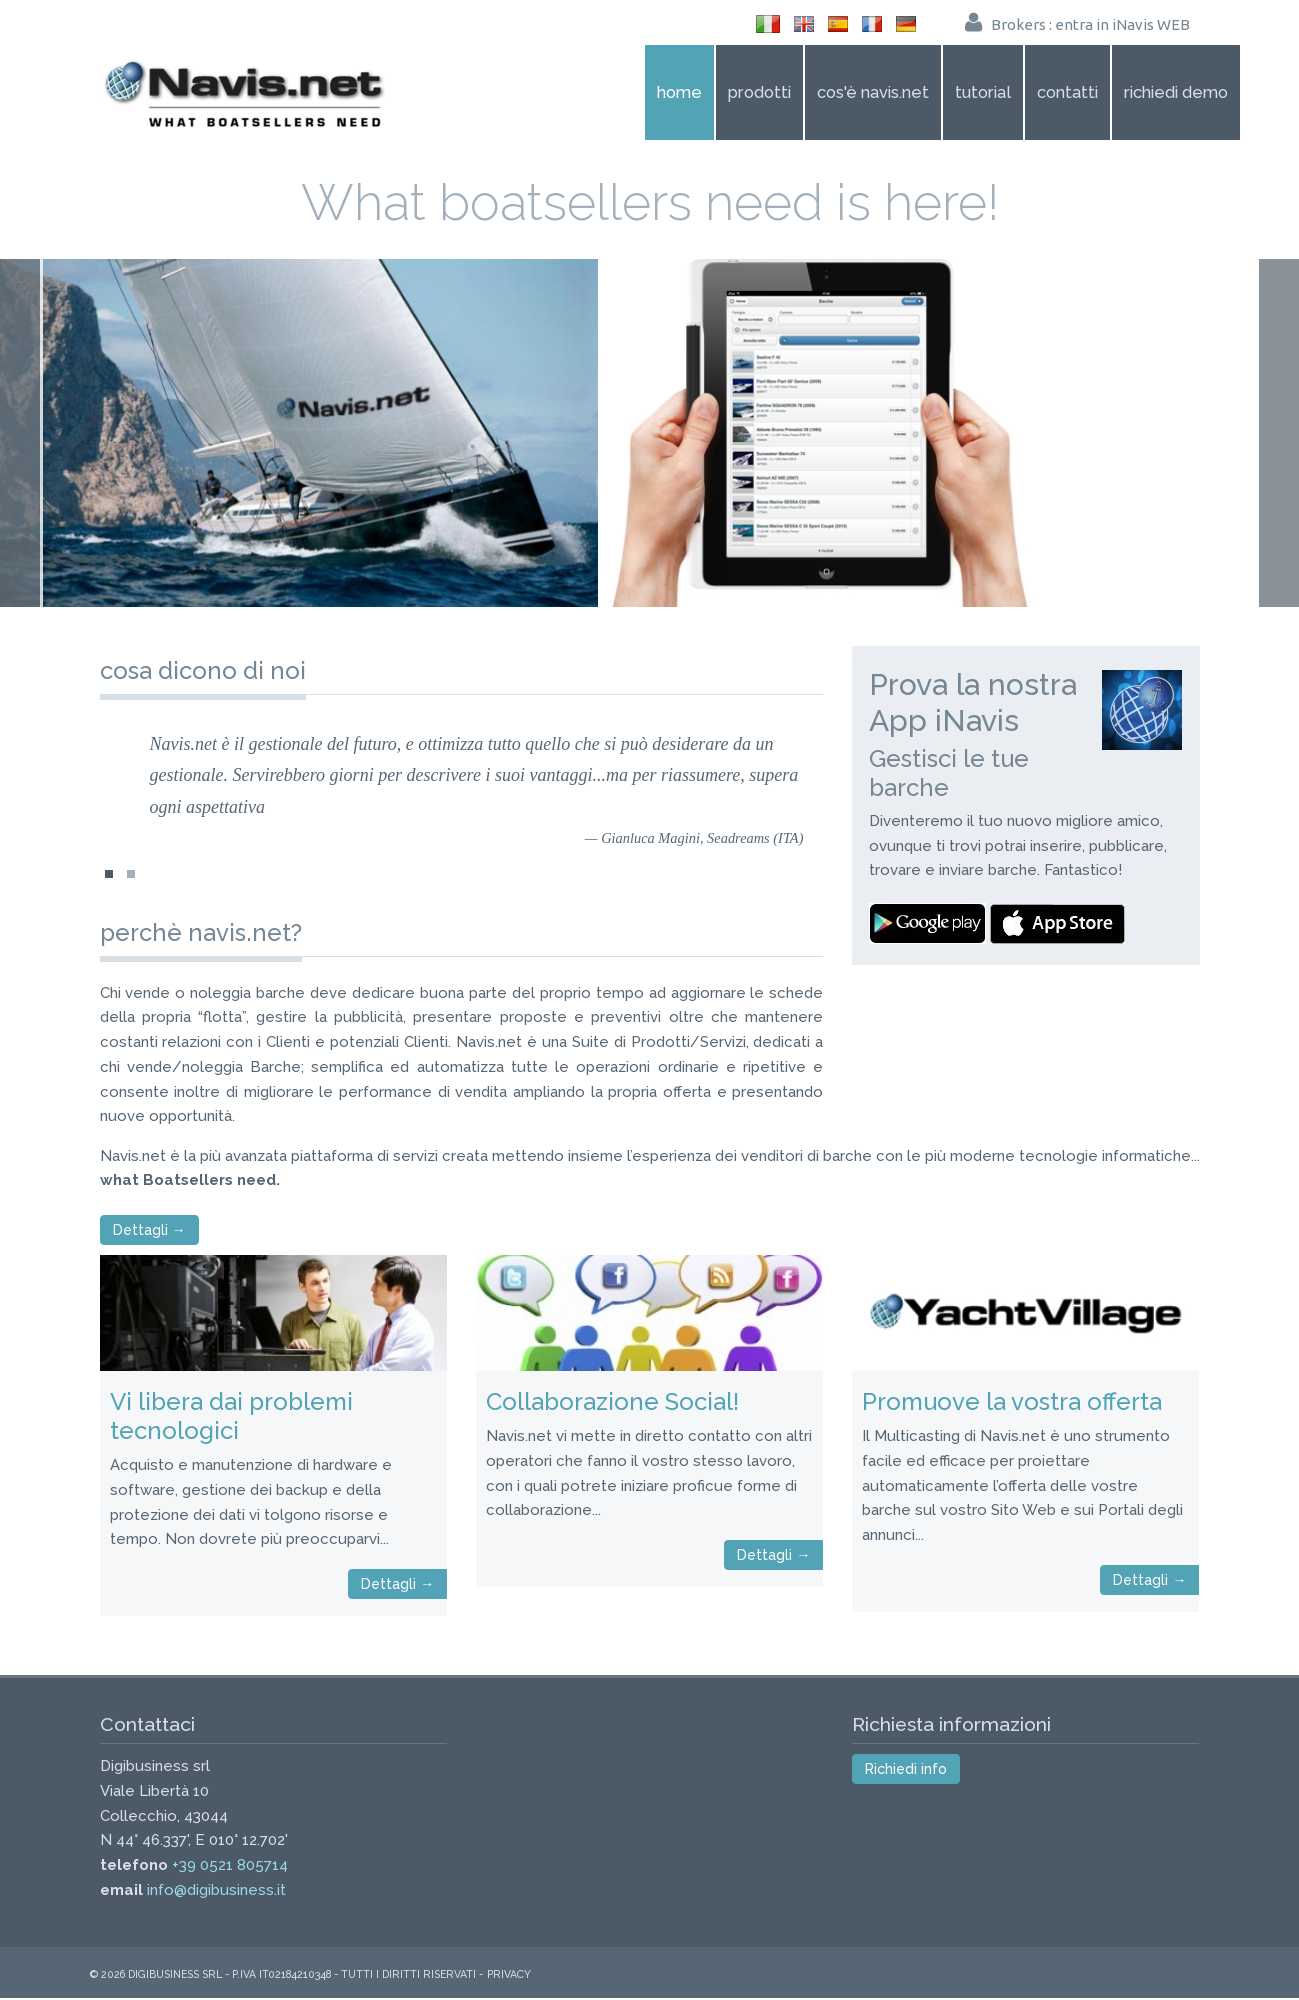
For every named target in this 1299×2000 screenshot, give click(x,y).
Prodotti (759, 92)
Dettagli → (149, 1233)
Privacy (509, 1976)
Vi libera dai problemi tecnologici (231, 1419)
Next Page (1277, 434)
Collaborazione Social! (612, 1404)
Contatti (1067, 92)
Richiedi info (906, 1772)
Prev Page (21, 434)
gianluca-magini (131, 883)
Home (679, 92)
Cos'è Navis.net (873, 92)
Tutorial (983, 92)
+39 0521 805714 (230, 1868)
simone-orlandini (109, 883)
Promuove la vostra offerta (1012, 1404)
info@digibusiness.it (216, 1892)
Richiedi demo (1176, 92)
